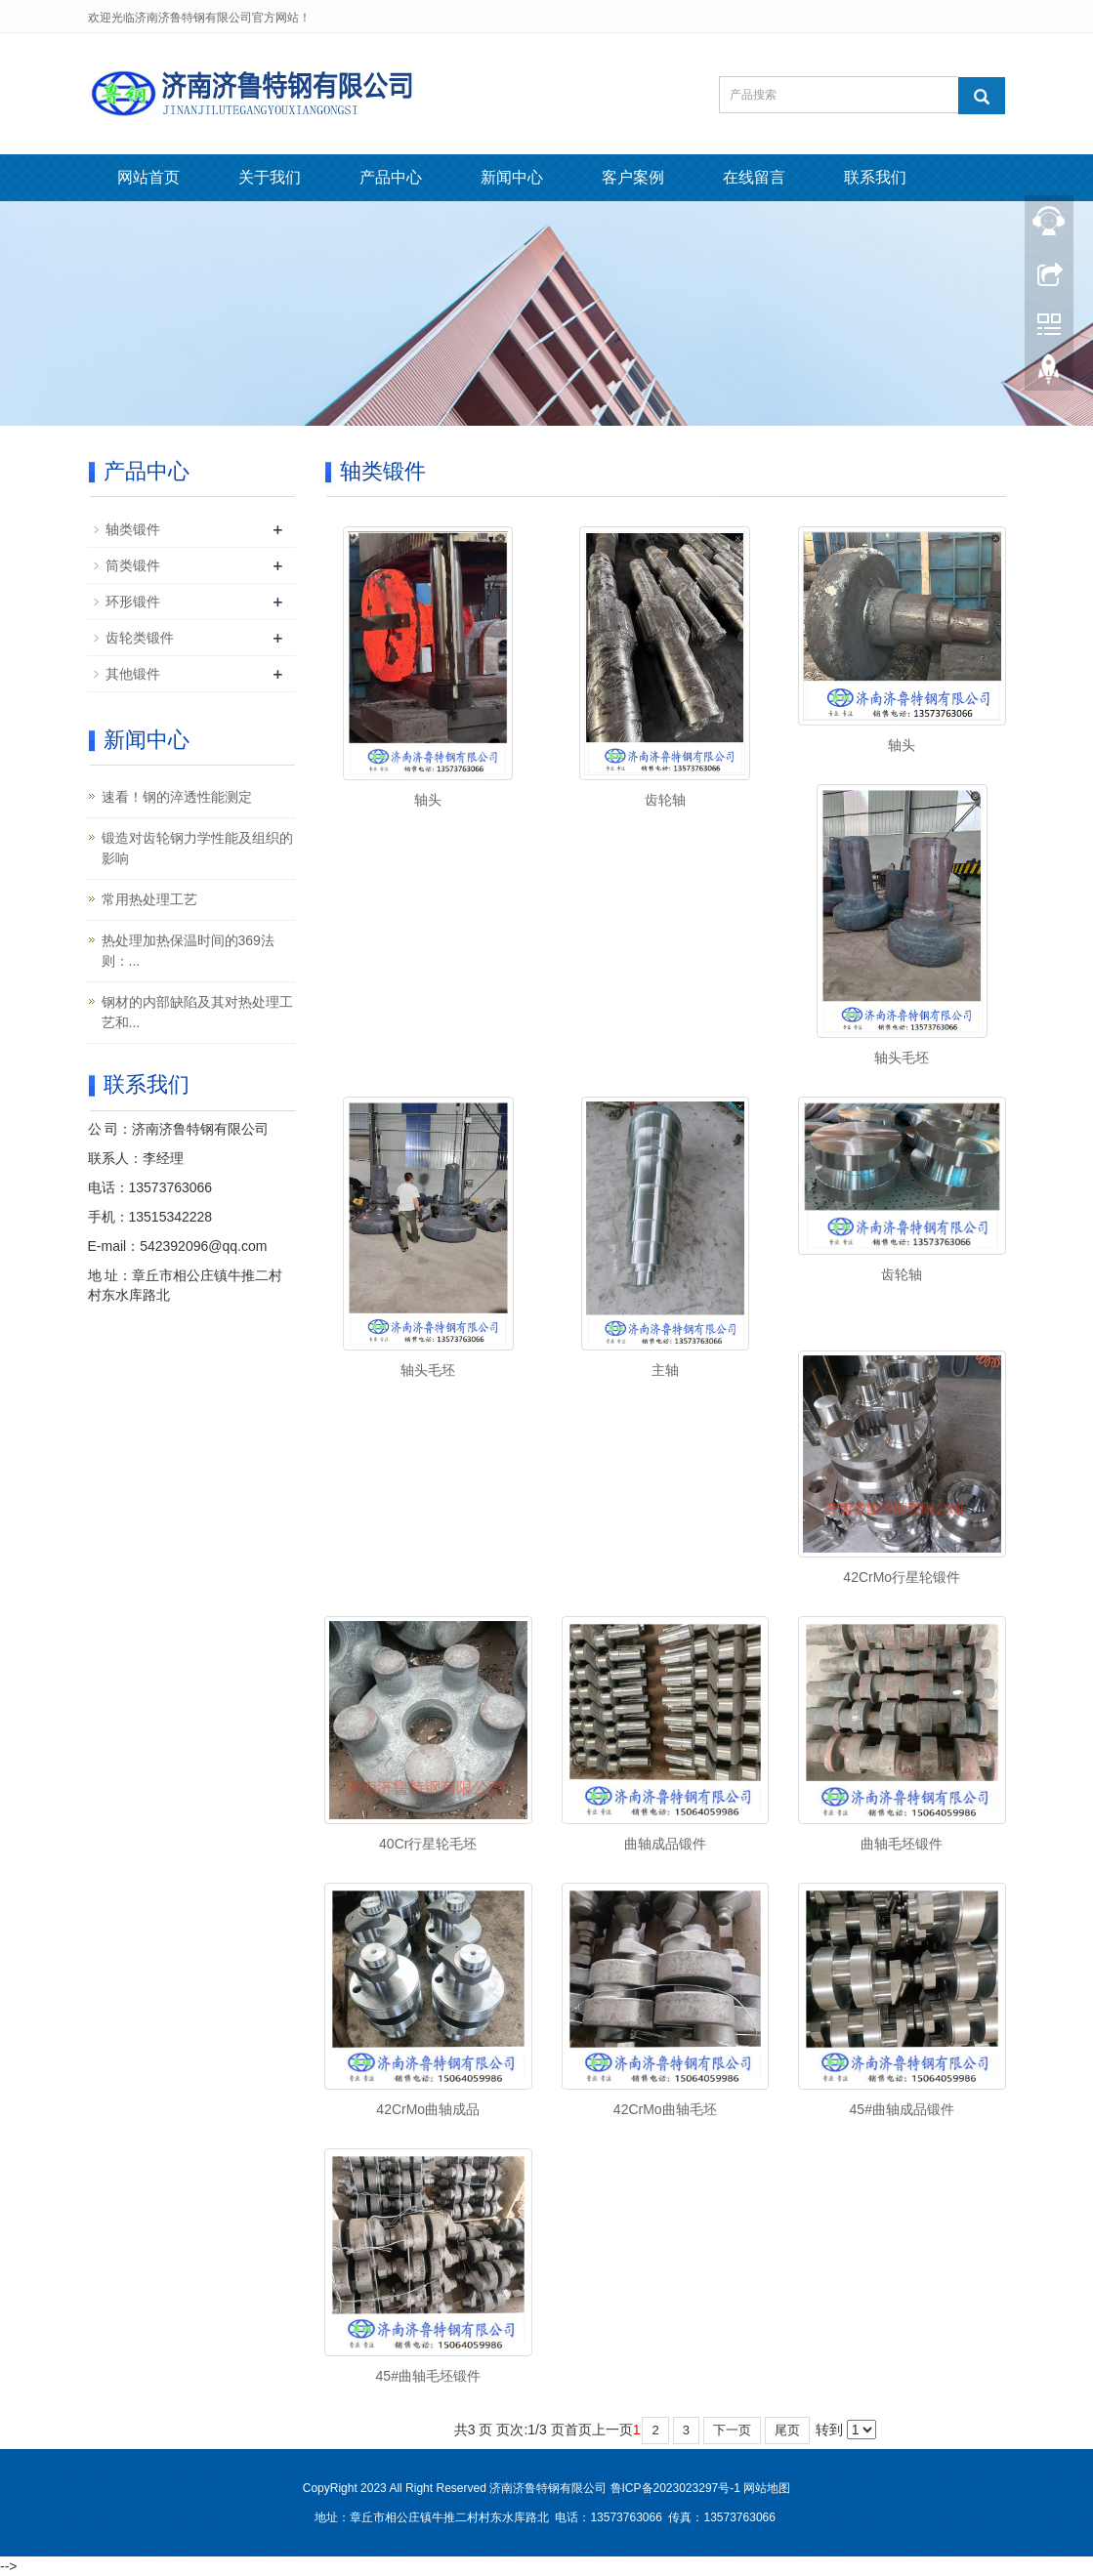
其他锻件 (132, 674)
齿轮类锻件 (139, 637)
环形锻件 (132, 601)
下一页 (732, 2430)
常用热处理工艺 (149, 899)
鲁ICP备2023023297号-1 (675, 2488)
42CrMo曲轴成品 (428, 2109)
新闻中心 (512, 177)
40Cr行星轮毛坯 (428, 1843)
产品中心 (390, 177)
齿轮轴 (665, 800)
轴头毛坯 (901, 1057)
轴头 (427, 800)
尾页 (787, 2430)
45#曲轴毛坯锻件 (428, 2376)
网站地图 (766, 2488)
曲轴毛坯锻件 (902, 1843)
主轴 (665, 1370)
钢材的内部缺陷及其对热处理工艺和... (197, 1012)
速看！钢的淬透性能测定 (177, 797)
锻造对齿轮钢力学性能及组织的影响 (197, 848)
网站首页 (148, 177)
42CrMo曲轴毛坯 (665, 2109)
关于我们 (269, 177)
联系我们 (875, 177)
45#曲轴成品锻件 (902, 2109)
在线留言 (754, 177)
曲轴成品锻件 (665, 1843)
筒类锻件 (132, 565)
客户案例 (633, 177)
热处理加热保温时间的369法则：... (188, 951)
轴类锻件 (132, 529)
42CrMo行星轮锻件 (901, 1577)
